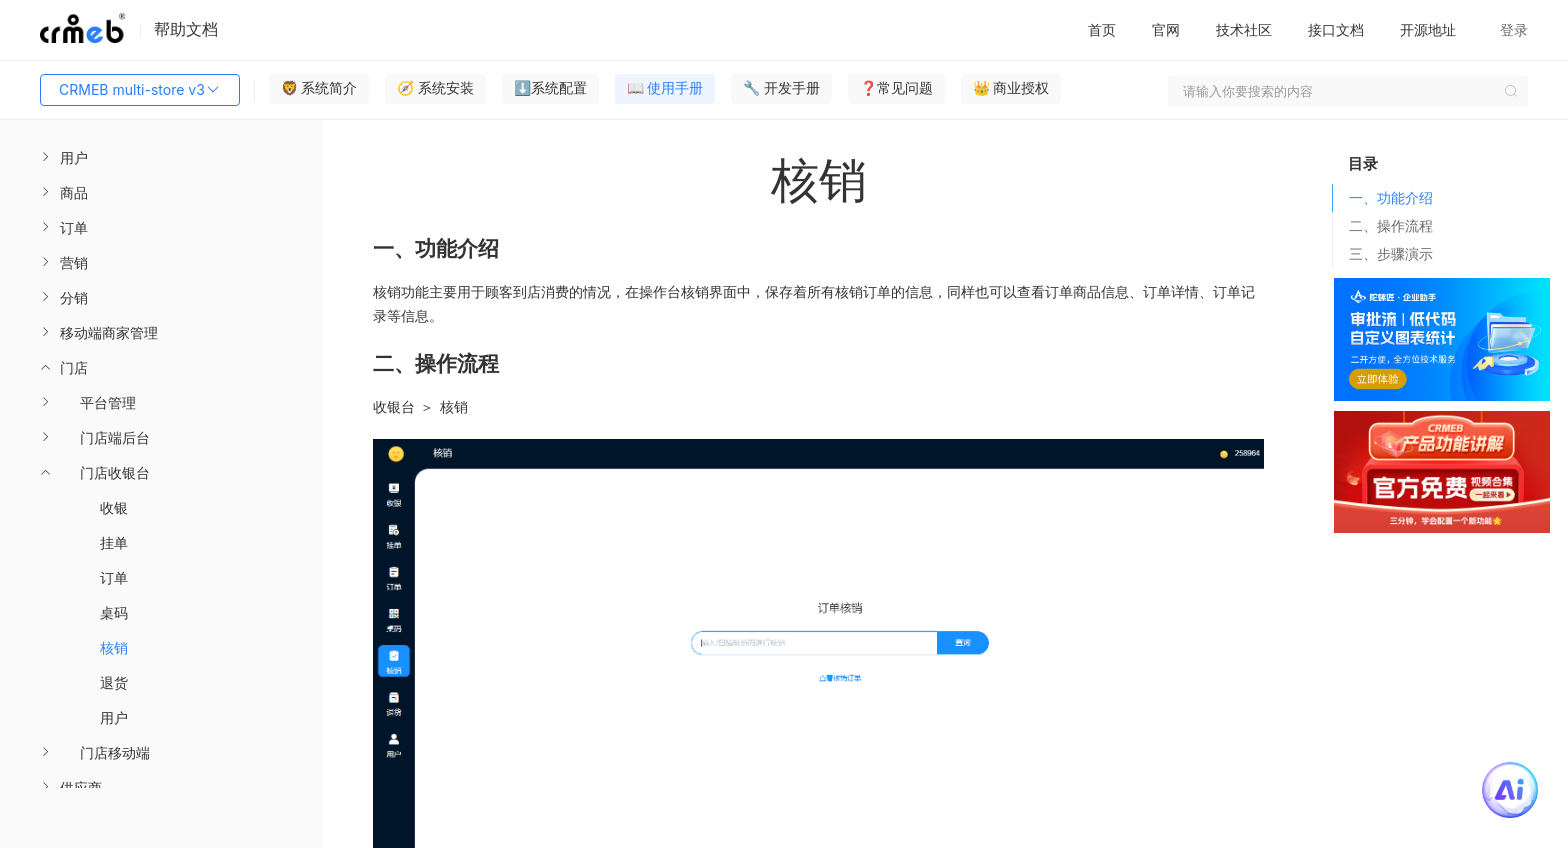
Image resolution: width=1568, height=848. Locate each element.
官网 (1166, 29)
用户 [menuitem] (114, 717)
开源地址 (1428, 29)
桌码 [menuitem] (114, 612)
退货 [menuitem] (114, 682)
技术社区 (1244, 29)
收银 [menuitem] (114, 507)
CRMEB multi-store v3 (140, 90)
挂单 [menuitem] (114, 542)
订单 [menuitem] (114, 577)
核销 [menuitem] (114, 647)
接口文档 (1336, 29)
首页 (1102, 29)
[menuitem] (161, 157)
